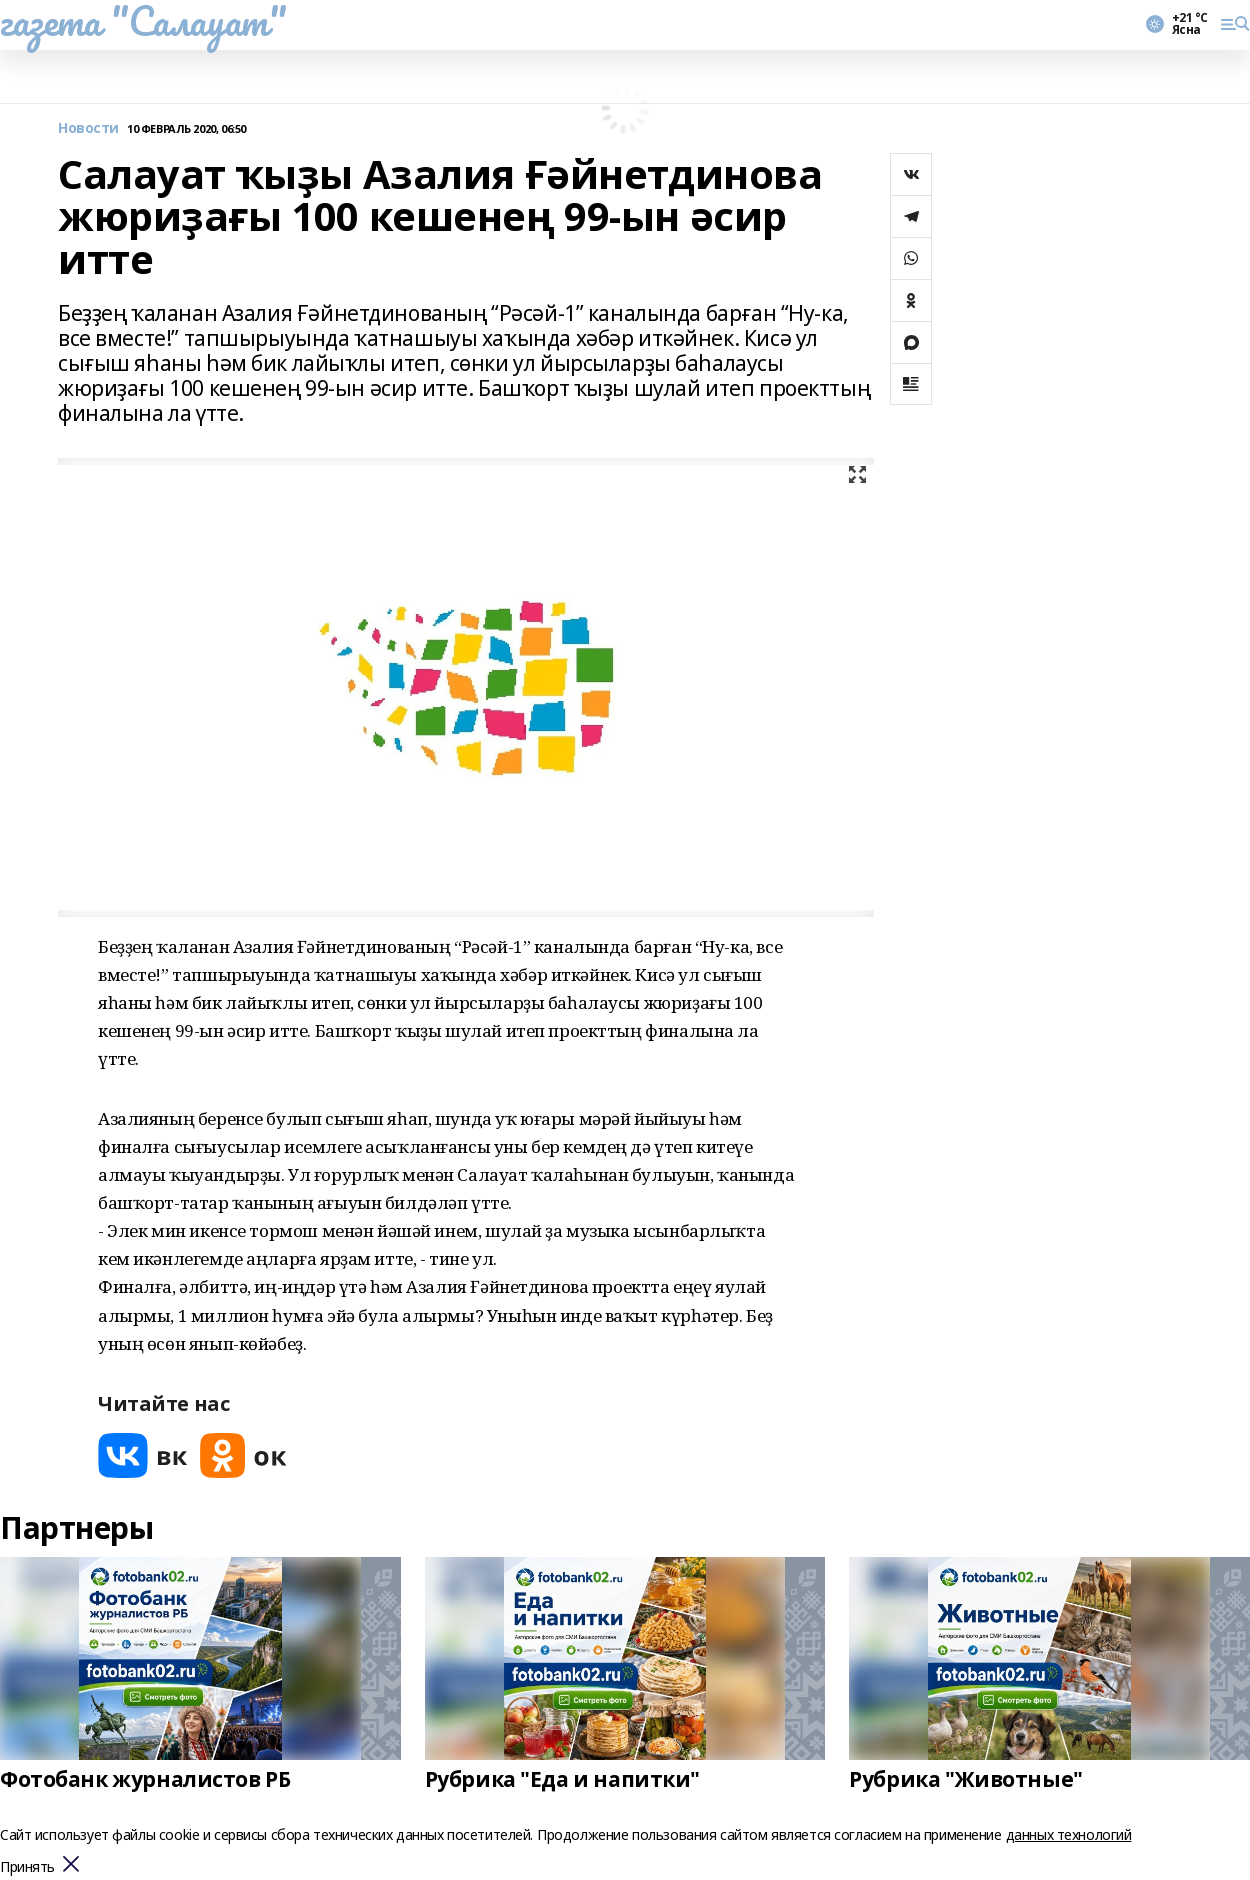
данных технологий (1069, 1834)
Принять (27, 1867)
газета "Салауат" (143, 21)
